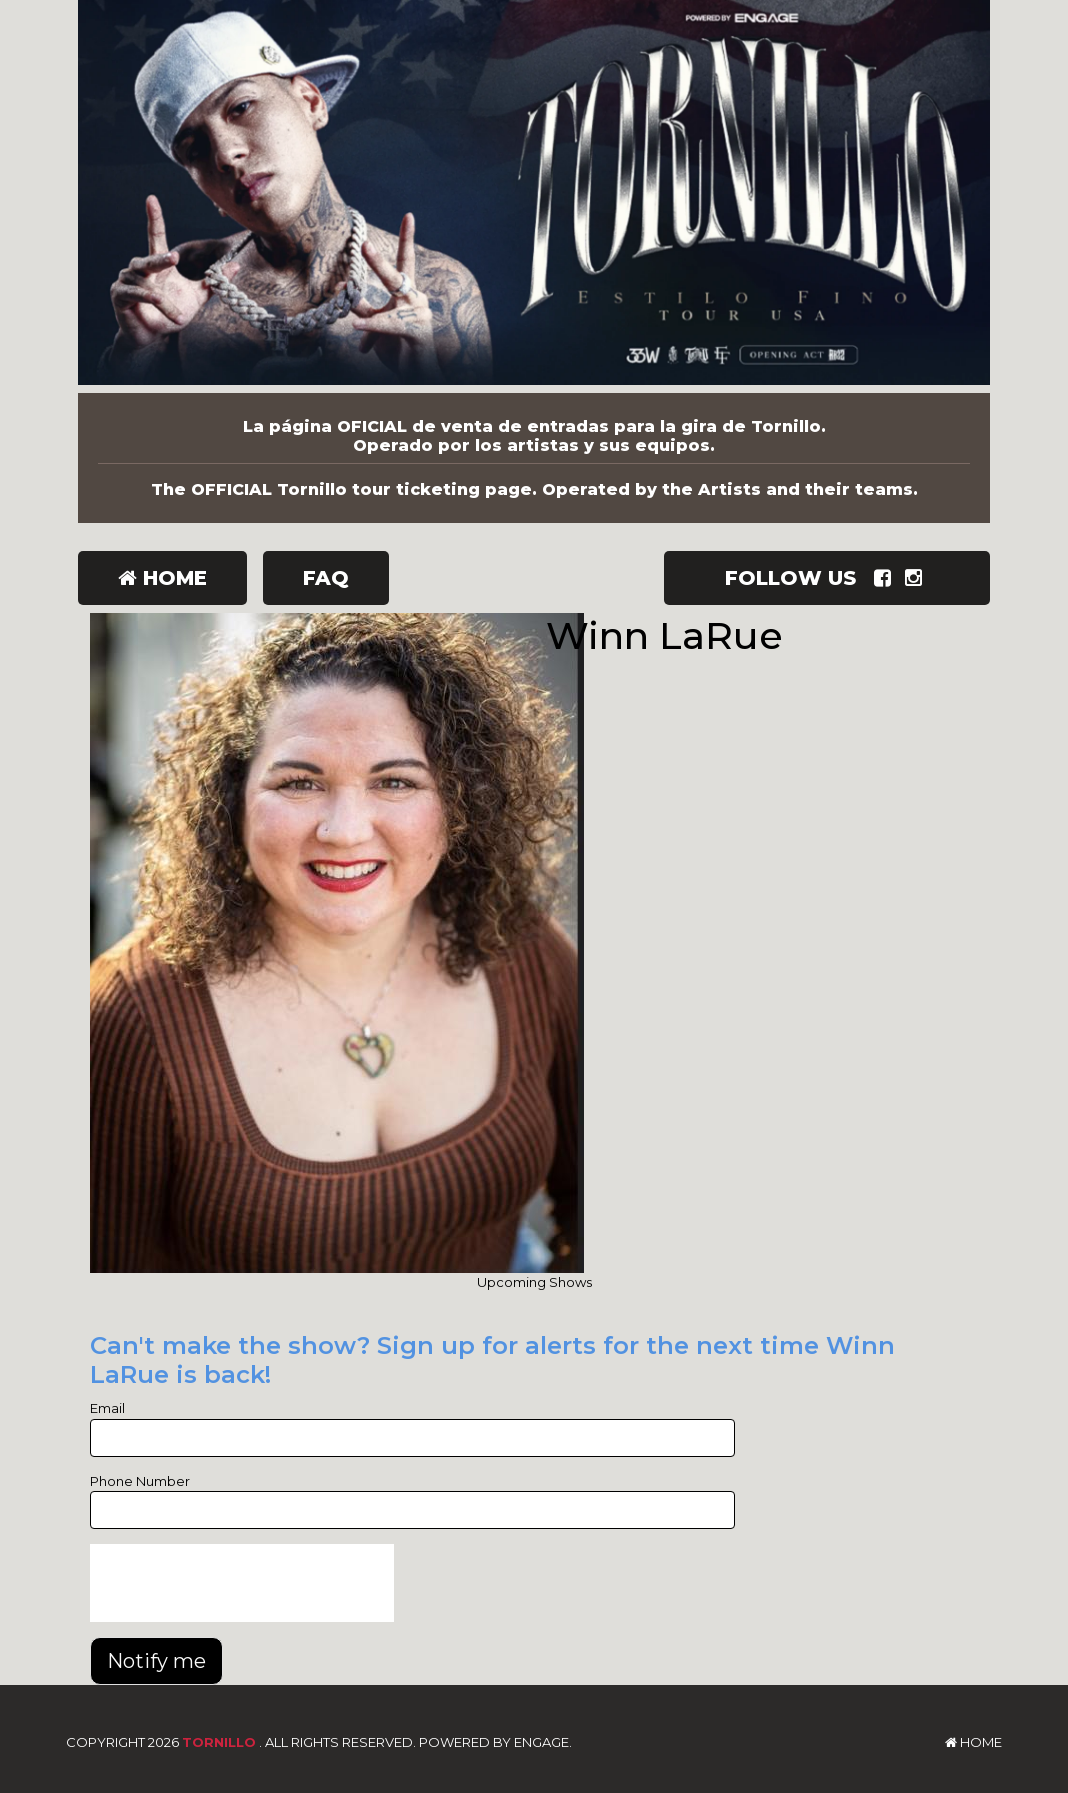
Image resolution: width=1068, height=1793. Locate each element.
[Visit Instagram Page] (917, 578)
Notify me (156, 1661)
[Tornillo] (534, 196)
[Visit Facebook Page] (886, 578)
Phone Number (140, 1481)
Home (162, 578)
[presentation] (242, 1583)
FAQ (326, 578)
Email (107, 1408)
